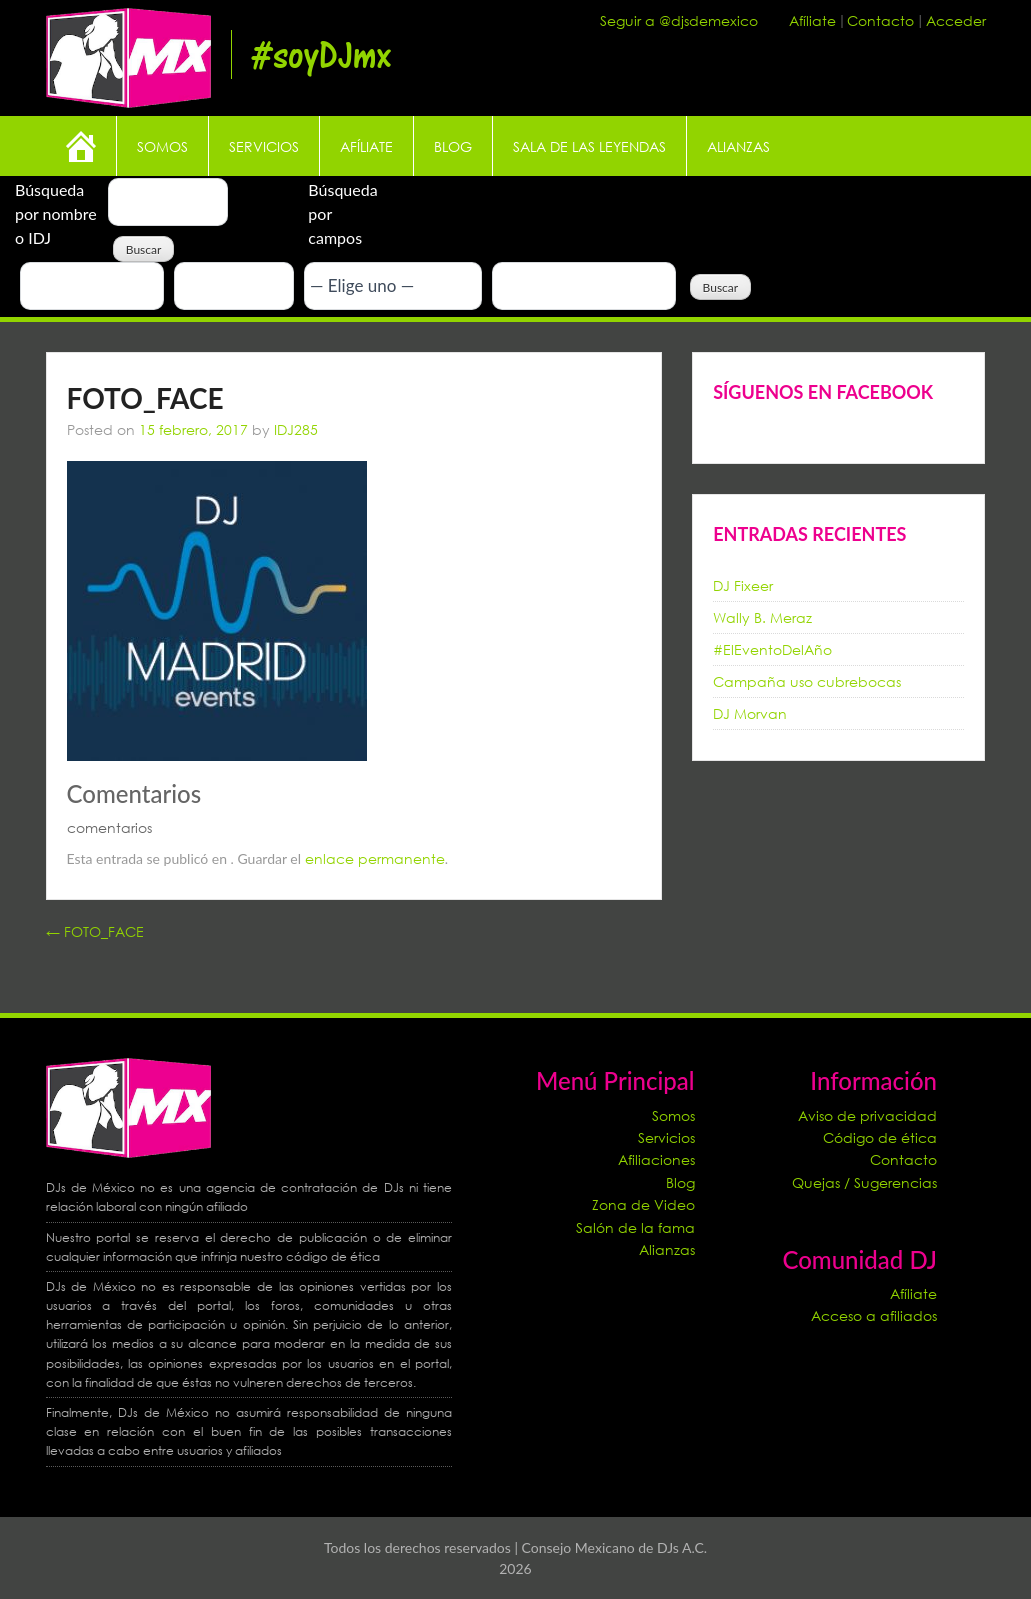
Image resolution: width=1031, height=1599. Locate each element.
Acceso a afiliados (874, 1315)
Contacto (882, 20)
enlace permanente (375, 858)
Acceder (956, 20)
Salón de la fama (635, 1227)
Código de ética (880, 1137)
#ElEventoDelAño (772, 649)
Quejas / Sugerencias (864, 1182)
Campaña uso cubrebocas (807, 681)
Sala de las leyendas (589, 146)
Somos (162, 146)
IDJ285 (296, 429)
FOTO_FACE (95, 931)
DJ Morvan (750, 713)
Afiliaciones (656, 1159)
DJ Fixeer (743, 585)
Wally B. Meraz (762, 617)
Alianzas (738, 146)
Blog (453, 146)
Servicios (264, 146)
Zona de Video (643, 1204)
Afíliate (814, 20)
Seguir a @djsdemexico (679, 20)
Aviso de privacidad (867, 1115)
